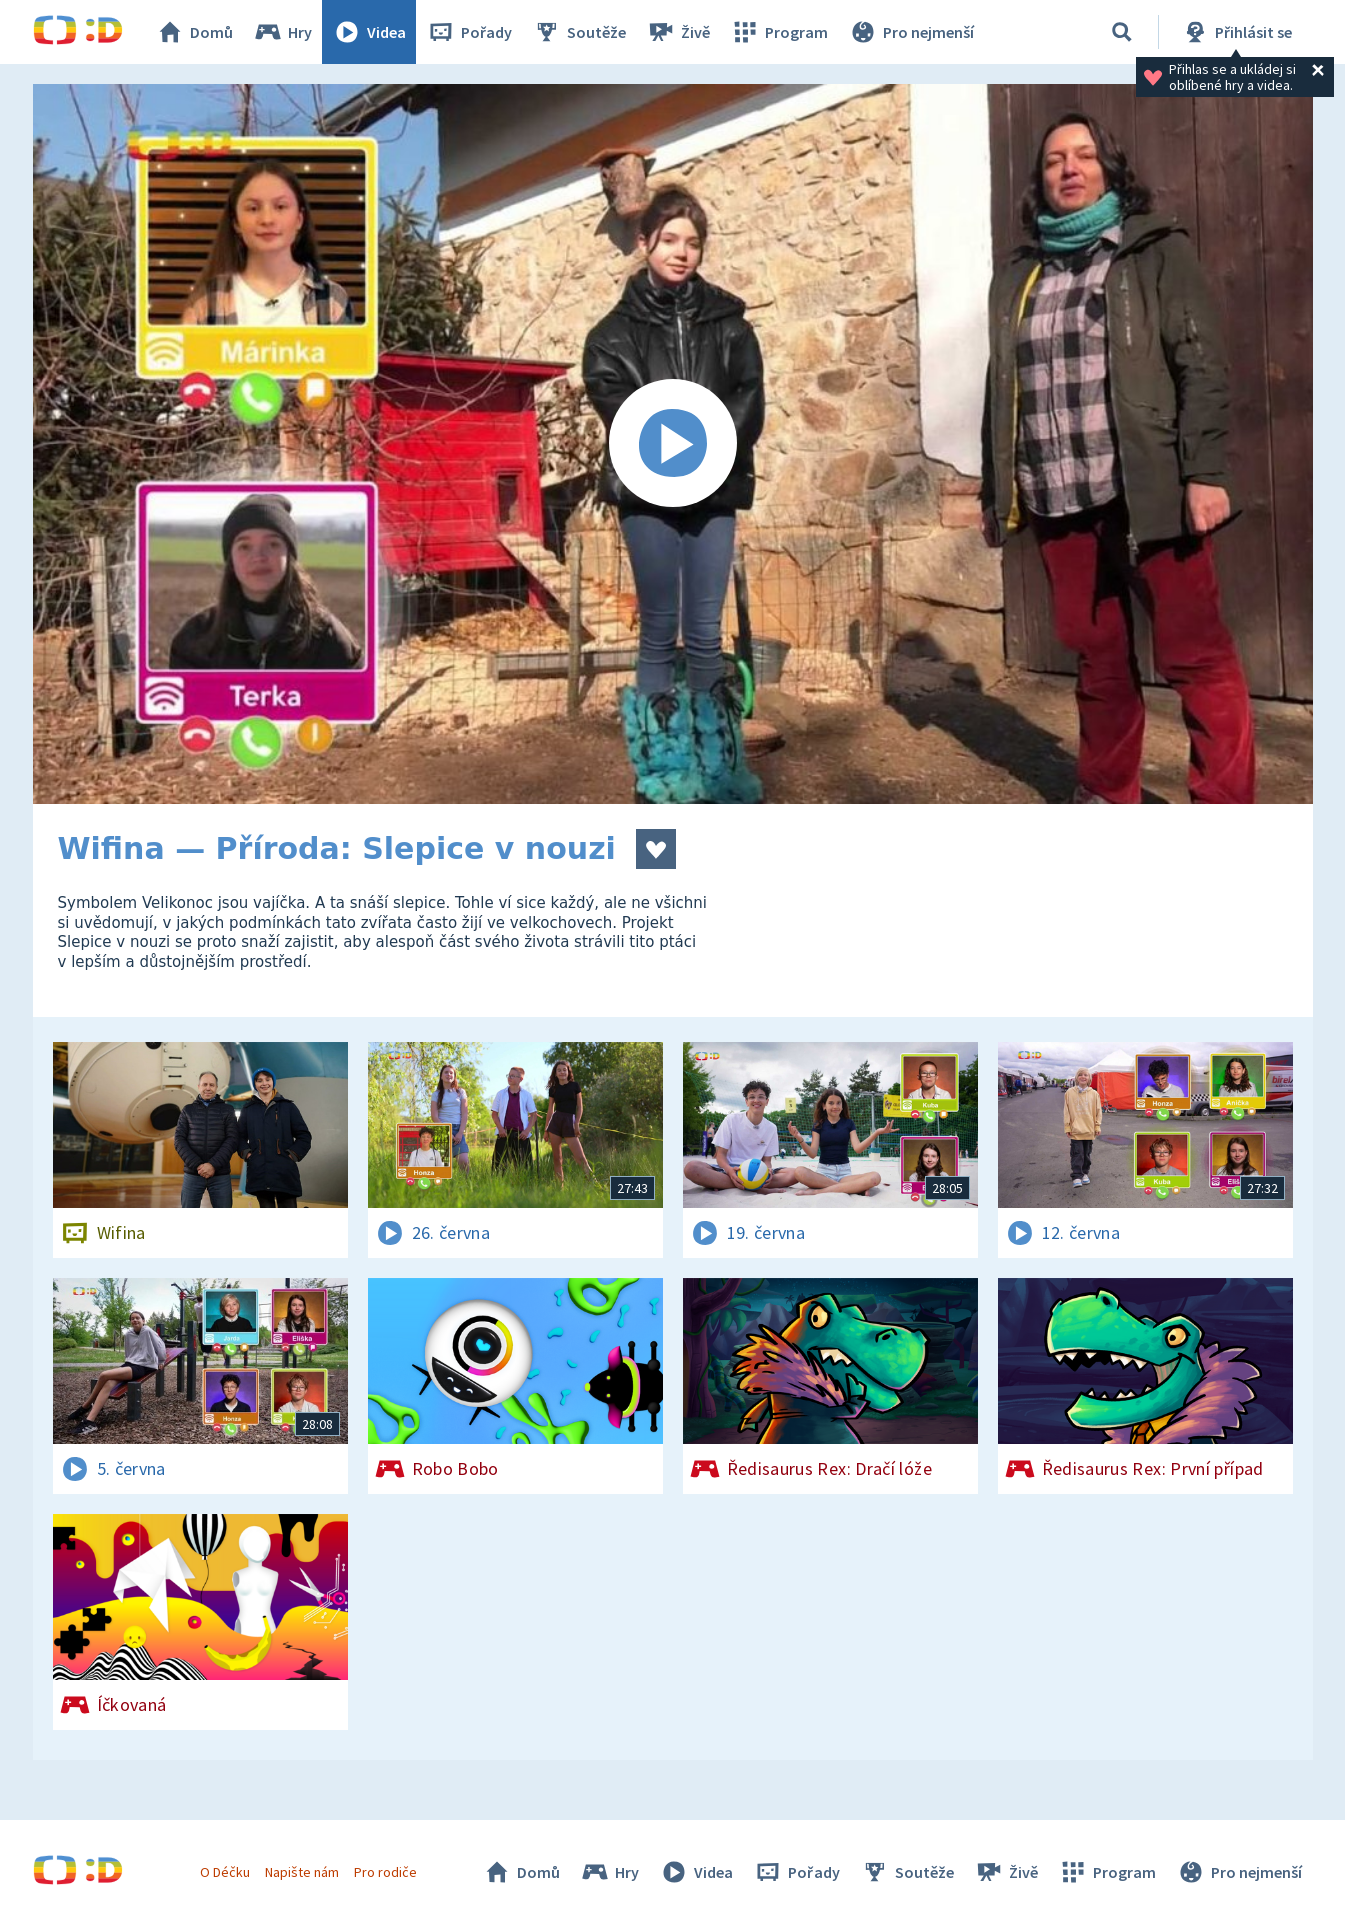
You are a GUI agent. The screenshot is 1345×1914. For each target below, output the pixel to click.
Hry (282, 32)
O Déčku (225, 1872)
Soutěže (579, 32)
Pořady (469, 32)
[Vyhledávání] (1122, 32)
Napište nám (302, 1872)
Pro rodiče (385, 1872)
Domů (194, 32)
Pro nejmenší (911, 32)
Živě (678, 32)
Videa (369, 32)
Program (779, 32)
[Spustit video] (673, 444)
